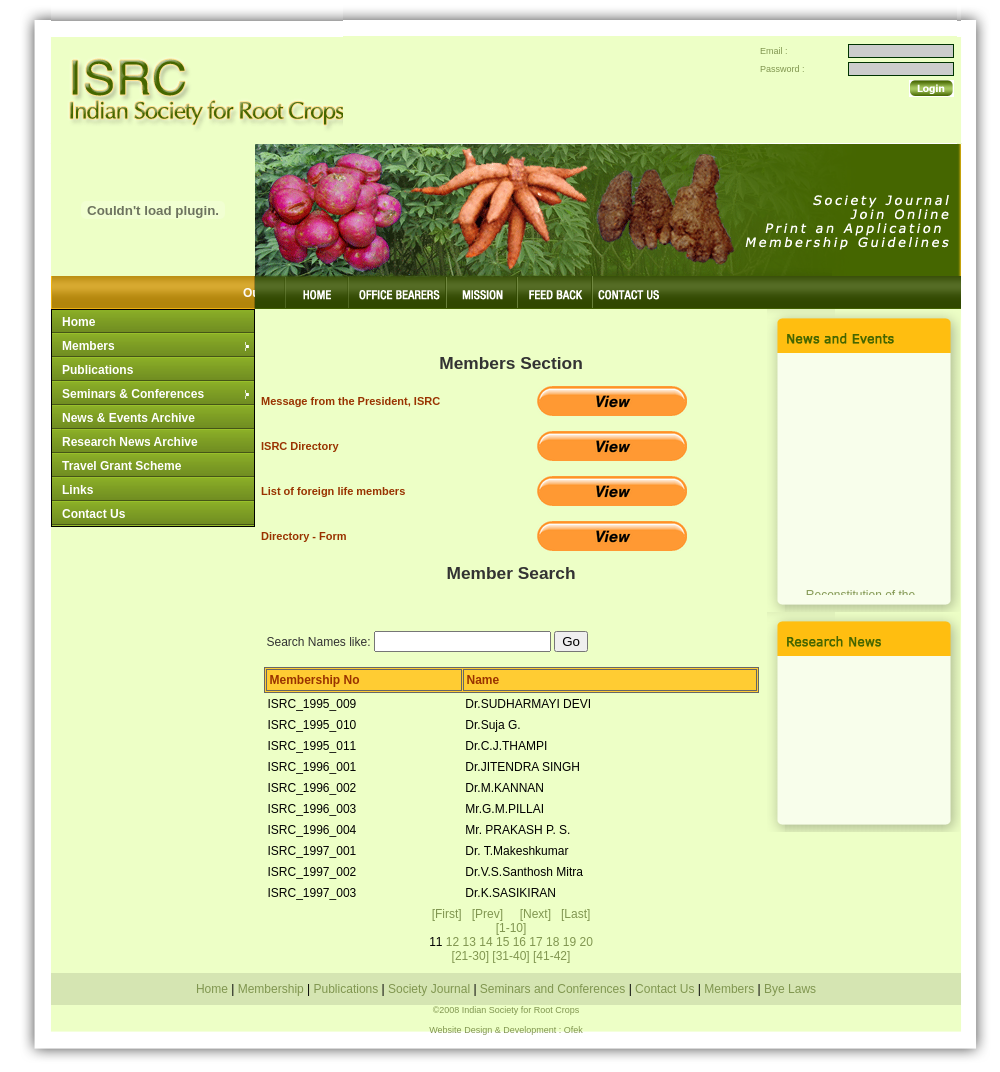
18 (552, 942)
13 (469, 942)
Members (157, 346)
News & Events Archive (128, 418)
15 (502, 942)
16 (519, 942)
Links (77, 490)
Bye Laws (788, 989)
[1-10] (511, 928)
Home (78, 322)
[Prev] (487, 914)
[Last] (575, 914)
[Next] (535, 914)
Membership (272, 989)
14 (485, 942)
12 (452, 942)
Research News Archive (130, 442)
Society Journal (429, 989)
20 (585, 942)
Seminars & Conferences (157, 394)
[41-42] (551, 956)
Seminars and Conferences (553, 989)
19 (569, 942)
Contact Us (93, 514)
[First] (447, 914)
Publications (97, 370)
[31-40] (510, 956)
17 (535, 942)
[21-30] (470, 956)
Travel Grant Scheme (121, 466)
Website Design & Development (492, 1030)
